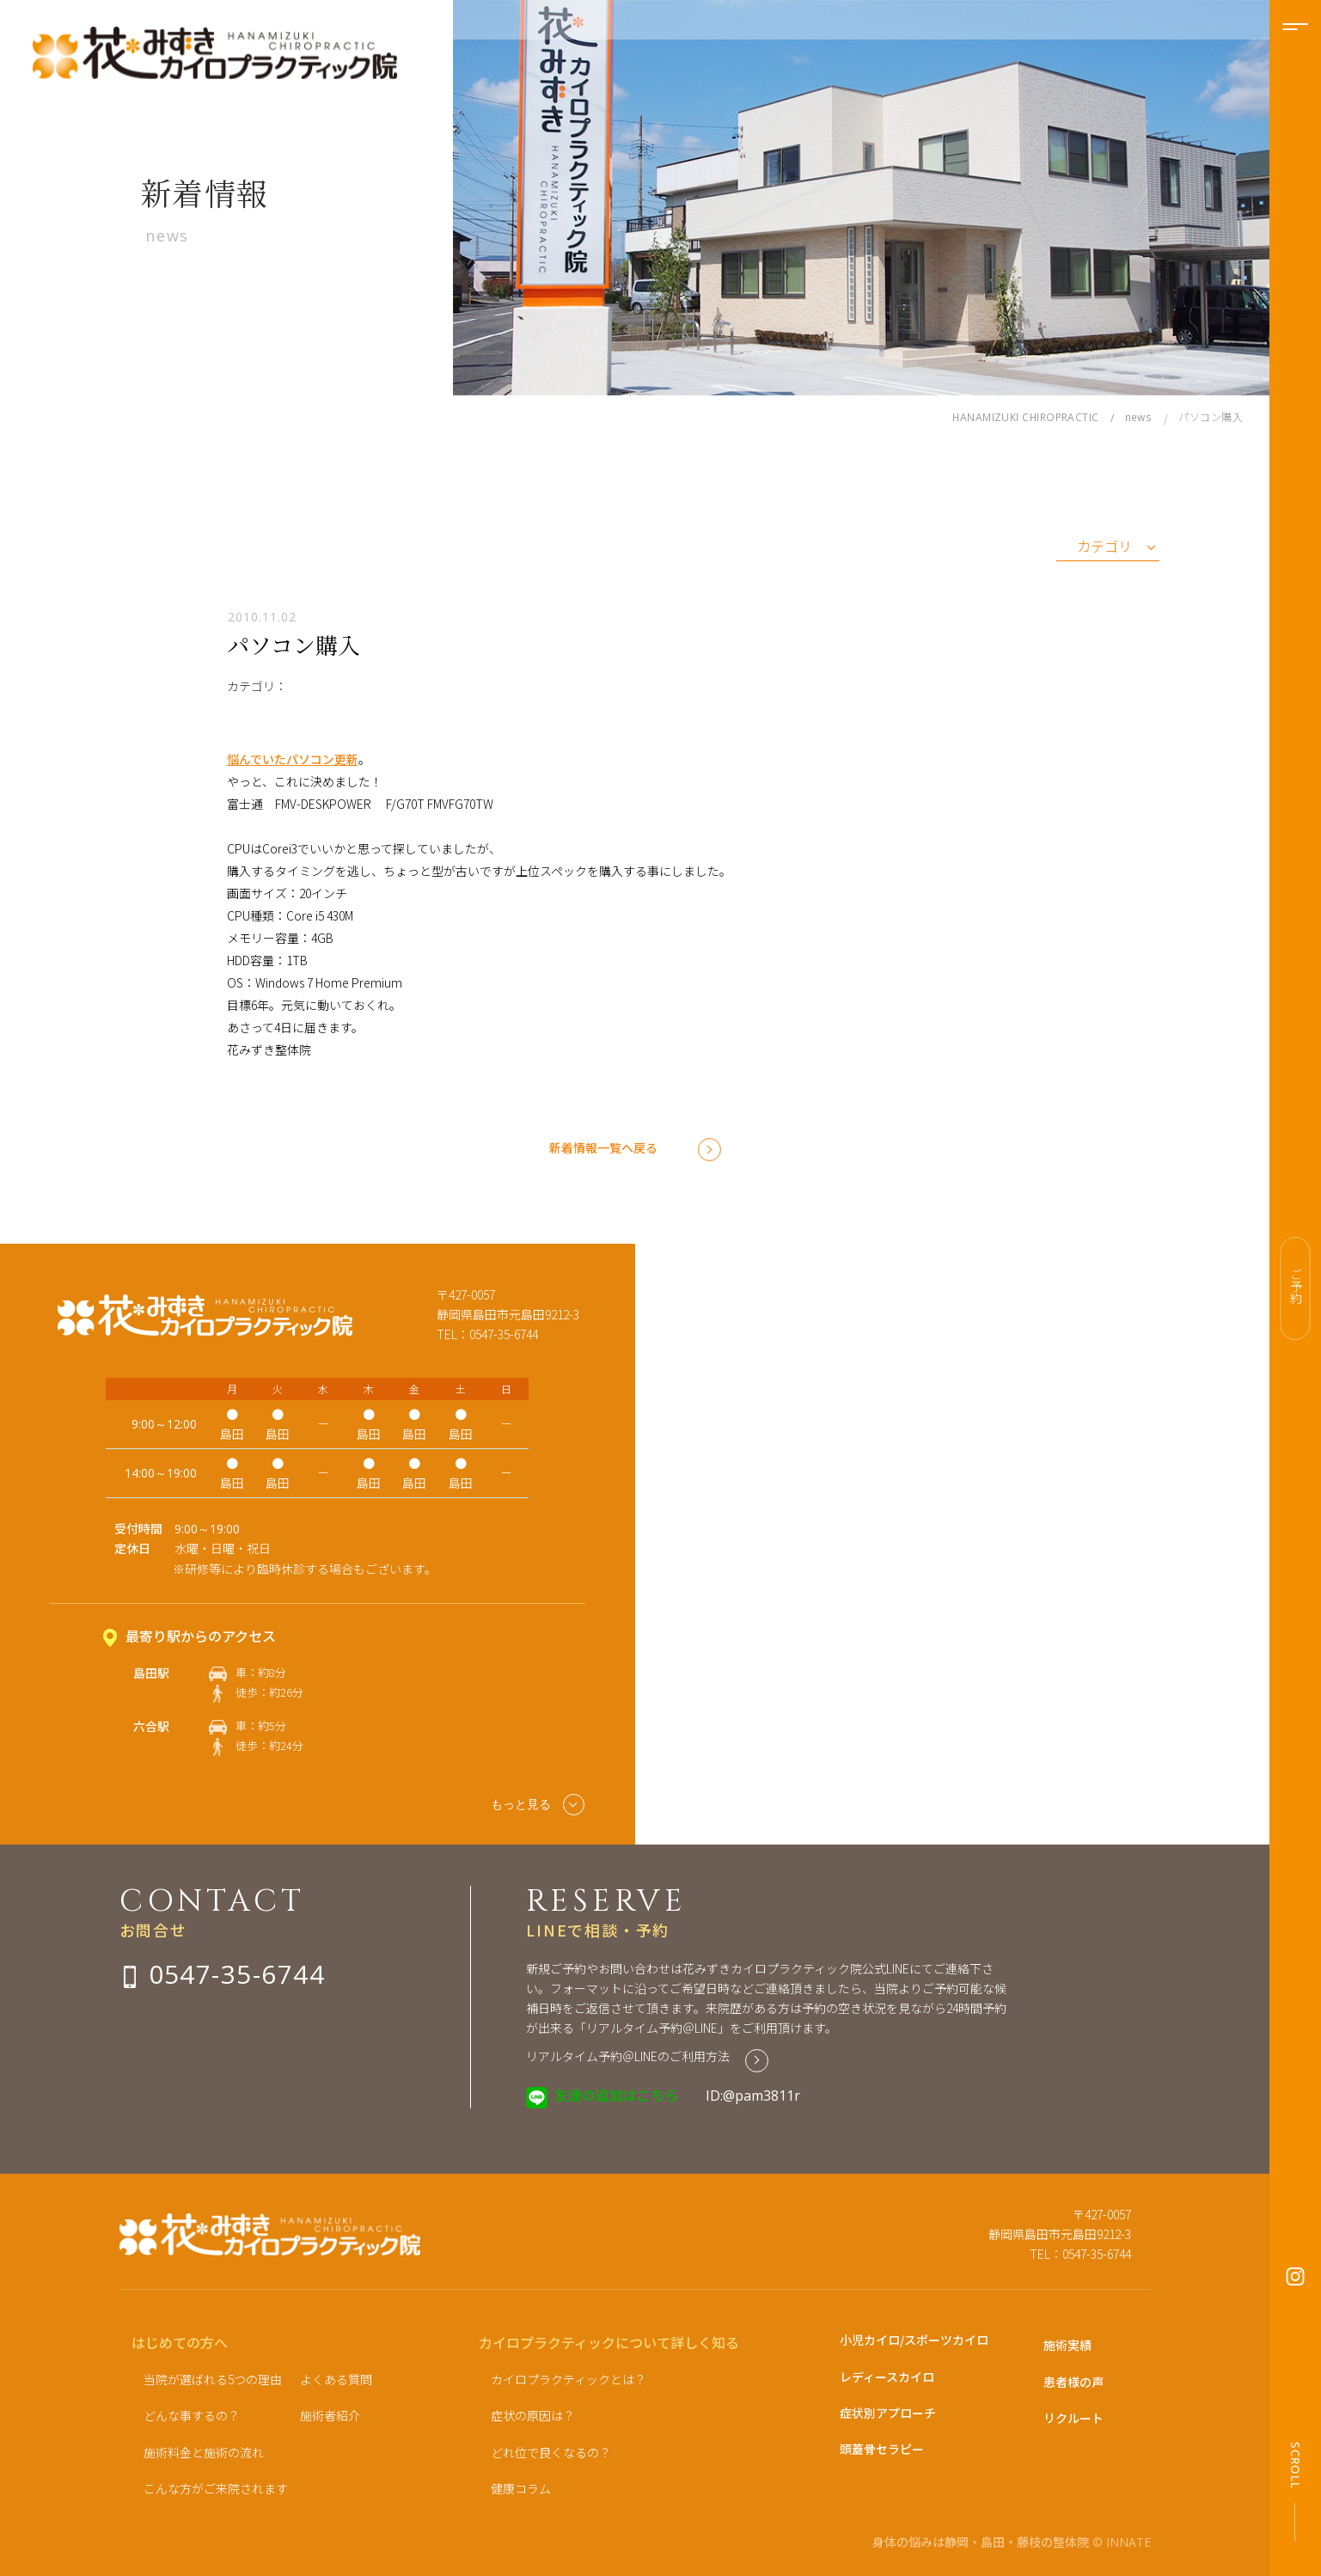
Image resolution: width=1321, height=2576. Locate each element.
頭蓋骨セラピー (882, 2448)
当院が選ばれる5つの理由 (213, 2379)
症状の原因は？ (533, 2415)
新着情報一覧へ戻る (603, 1147)
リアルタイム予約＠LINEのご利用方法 (628, 2056)
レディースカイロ (887, 2376)
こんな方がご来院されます (216, 2488)
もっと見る (537, 1804)
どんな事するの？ (192, 2415)
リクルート (1073, 2417)
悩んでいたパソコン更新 (292, 759)
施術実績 (1067, 2344)
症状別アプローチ (888, 2412)
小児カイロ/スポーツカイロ (914, 2339)
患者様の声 (1073, 2381)
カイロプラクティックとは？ (568, 2379)
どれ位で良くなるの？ (551, 2452)
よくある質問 (336, 2379)
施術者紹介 (330, 2415)
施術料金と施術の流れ (204, 2452)
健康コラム (521, 2488)
